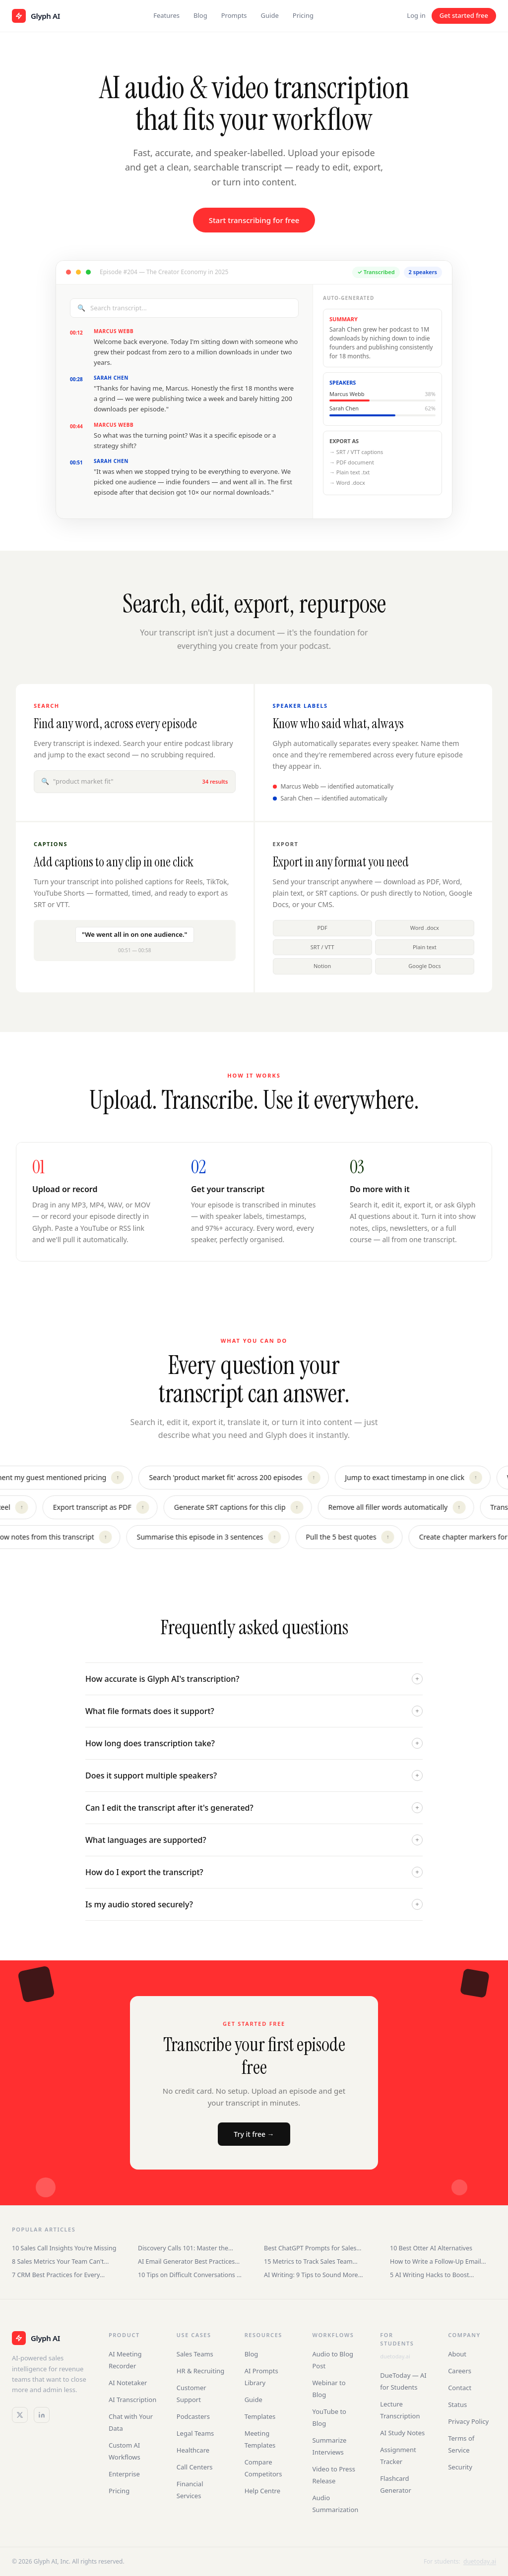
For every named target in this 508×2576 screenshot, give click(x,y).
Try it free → (254, 2134)
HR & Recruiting (201, 2370)
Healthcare (193, 2450)
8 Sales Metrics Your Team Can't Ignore (58, 2261)
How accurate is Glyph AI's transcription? (254, 1678)
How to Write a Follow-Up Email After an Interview (435, 2261)
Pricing (303, 15)
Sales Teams (195, 2353)
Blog (200, 15)
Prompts (234, 15)
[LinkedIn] (42, 2415)
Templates (260, 2416)
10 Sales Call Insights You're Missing (64, 2248)
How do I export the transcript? (254, 1872)
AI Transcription (132, 2399)
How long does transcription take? (254, 1743)
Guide (270, 15)
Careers (459, 2370)
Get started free (464, 15)
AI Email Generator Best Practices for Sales (186, 2261)
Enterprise (124, 2473)
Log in (416, 15)
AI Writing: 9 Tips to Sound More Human (311, 2275)
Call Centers (195, 2466)
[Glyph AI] (50, 2338)
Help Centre (262, 2490)
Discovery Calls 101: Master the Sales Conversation (183, 2248)
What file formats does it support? (254, 1711)
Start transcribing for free (254, 220)
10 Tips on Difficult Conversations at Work (190, 2275)
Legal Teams (195, 2433)
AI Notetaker (128, 2382)
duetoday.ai (395, 2356)
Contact (459, 2387)
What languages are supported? (254, 1839)
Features (166, 15)
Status (457, 2404)
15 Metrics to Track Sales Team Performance (308, 2261)
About (457, 2353)
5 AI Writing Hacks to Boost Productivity (429, 2275)
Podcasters (193, 2416)
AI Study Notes (402, 2432)
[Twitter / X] (20, 2415)
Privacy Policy (468, 2421)
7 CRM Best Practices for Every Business (56, 2275)
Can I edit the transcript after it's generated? (254, 1807)
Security (460, 2466)
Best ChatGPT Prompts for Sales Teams (310, 2248)
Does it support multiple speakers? (254, 1775)
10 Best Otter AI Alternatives (431, 2248)
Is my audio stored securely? (254, 1904)
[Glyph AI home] (36, 16)
